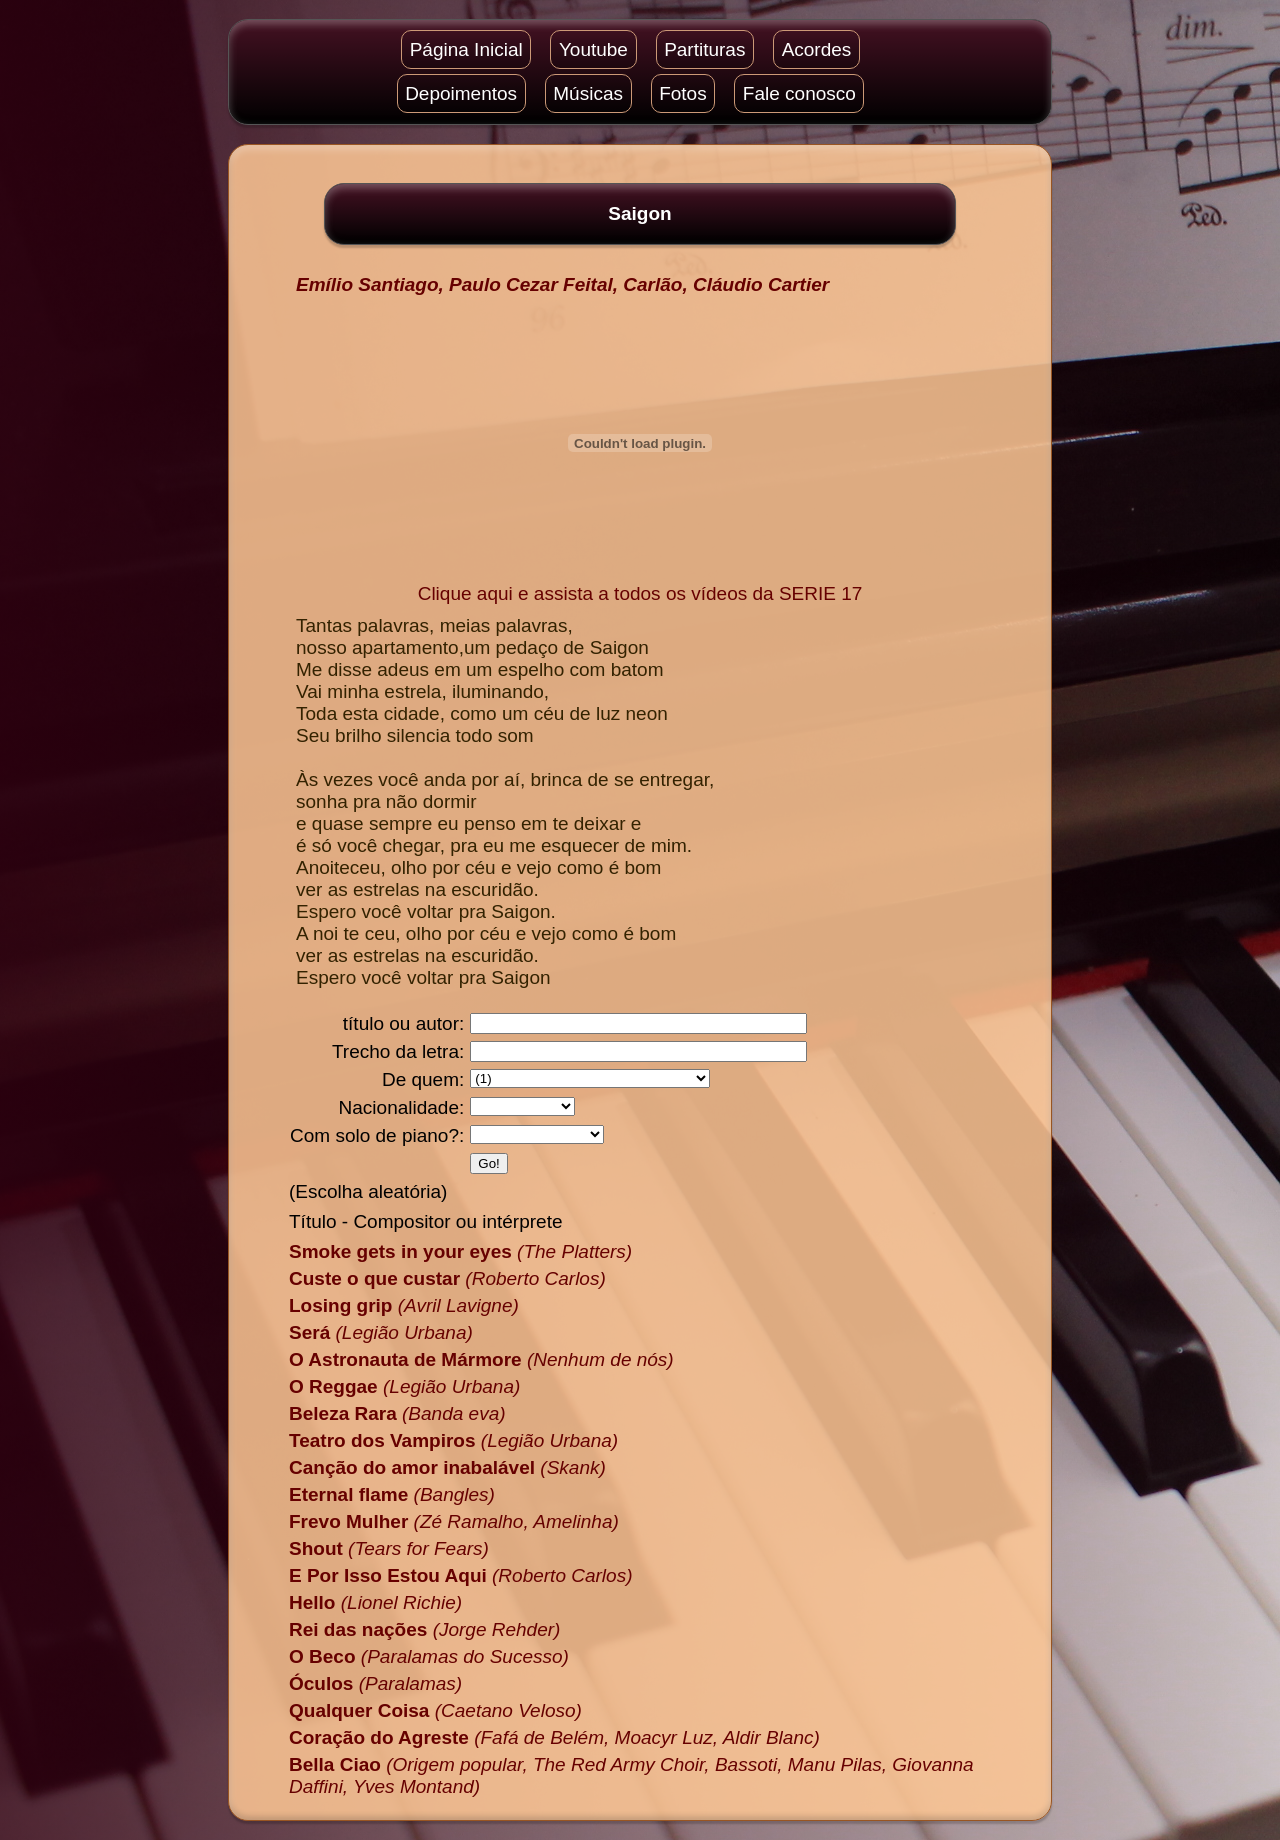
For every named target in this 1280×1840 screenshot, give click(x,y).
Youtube (593, 49)
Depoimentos (461, 93)
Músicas (588, 93)
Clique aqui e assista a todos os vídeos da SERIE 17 (640, 593)
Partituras (704, 49)
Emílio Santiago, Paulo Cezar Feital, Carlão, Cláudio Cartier (562, 284)
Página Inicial (466, 49)
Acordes (817, 49)
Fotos (683, 93)
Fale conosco (799, 93)
